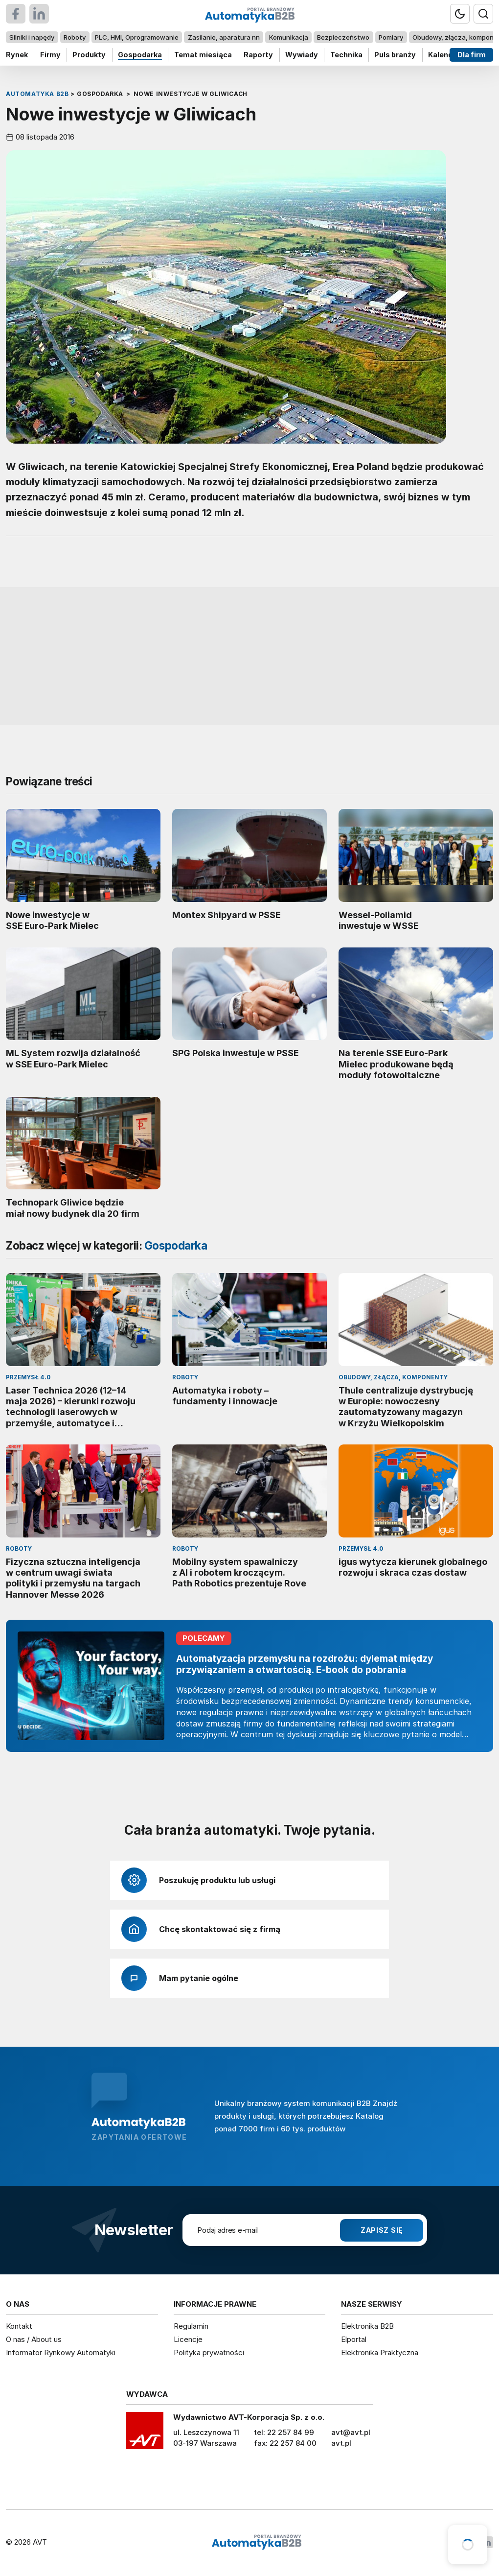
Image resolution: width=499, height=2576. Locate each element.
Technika (346, 54)
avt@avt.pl (350, 2432)
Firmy (50, 54)
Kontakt (19, 2326)
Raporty (258, 54)
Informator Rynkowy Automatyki (60, 2352)
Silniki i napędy (31, 37)
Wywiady (301, 54)
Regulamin (191, 2326)
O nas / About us (34, 2339)
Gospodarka (140, 54)
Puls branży (395, 54)
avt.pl (341, 2443)
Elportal (353, 2339)
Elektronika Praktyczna (379, 2352)
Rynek (17, 54)
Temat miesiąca (203, 54)
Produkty (89, 54)
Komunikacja (288, 37)
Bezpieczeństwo (343, 37)
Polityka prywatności (209, 2352)
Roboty (75, 37)
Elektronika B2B (367, 2326)
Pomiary (391, 37)
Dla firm (471, 54)
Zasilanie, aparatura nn (224, 37)
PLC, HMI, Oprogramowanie (137, 37)
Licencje (188, 2339)
